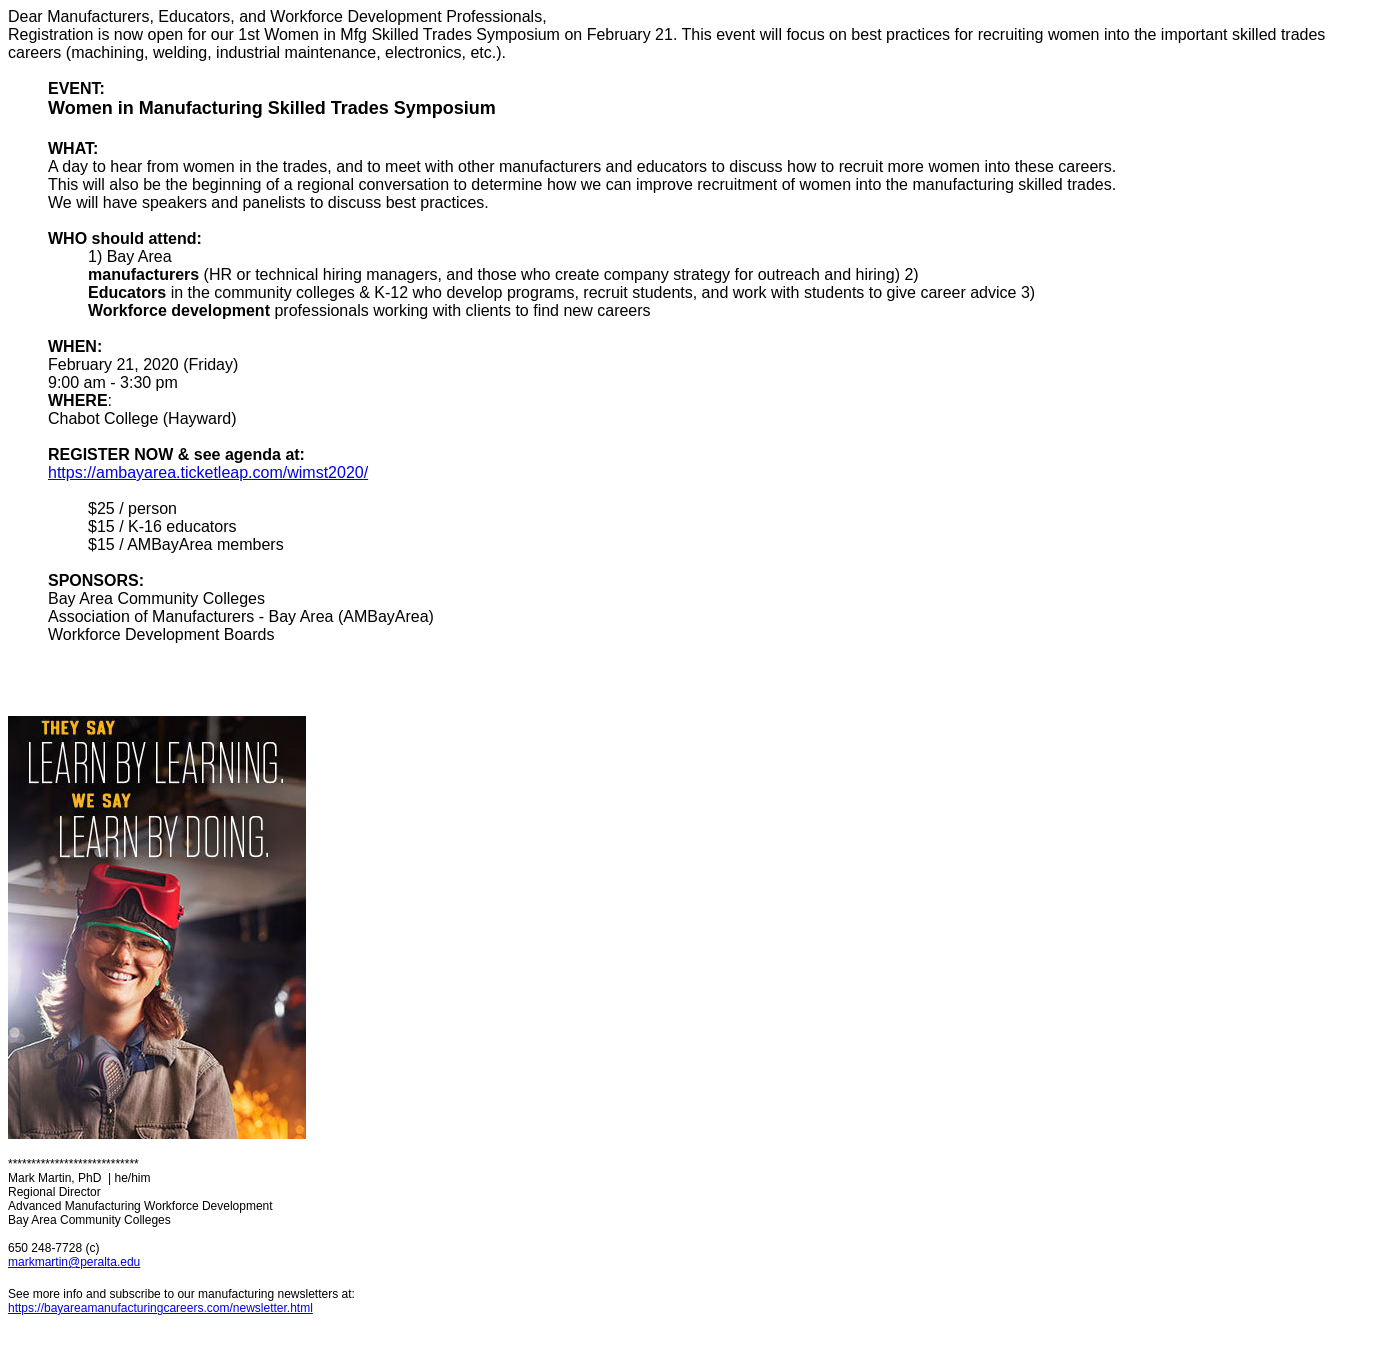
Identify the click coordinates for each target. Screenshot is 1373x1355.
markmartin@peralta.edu (74, 1262)
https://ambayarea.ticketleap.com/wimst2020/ (208, 472)
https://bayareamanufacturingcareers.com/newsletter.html (160, 1308)
